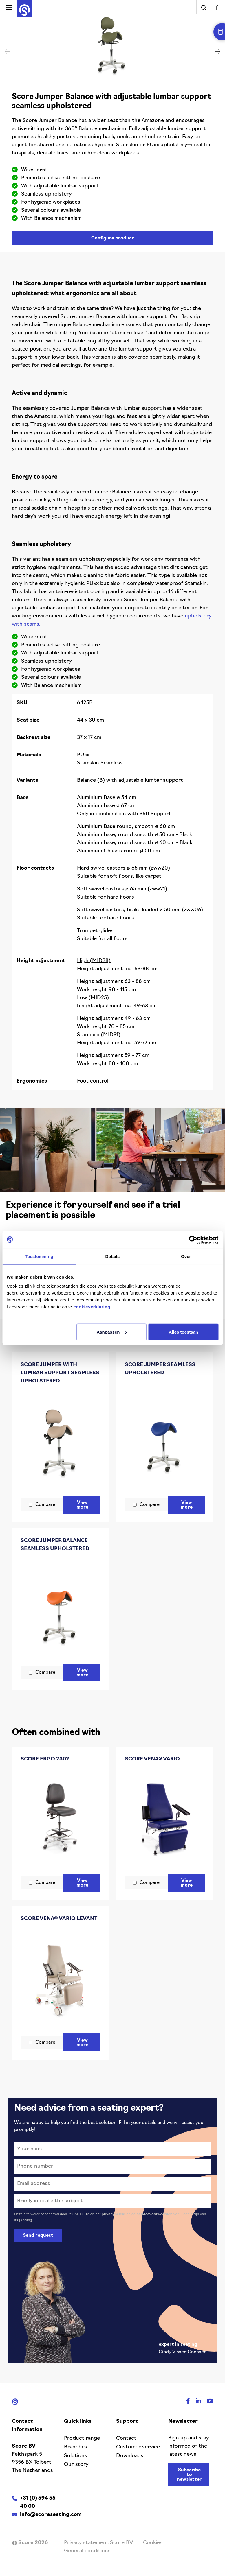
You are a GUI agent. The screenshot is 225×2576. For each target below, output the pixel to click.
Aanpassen (111, 1332)
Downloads (129, 2456)
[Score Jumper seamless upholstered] (165, 1437)
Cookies (152, 2543)
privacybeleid (114, 2214)
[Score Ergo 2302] (60, 1819)
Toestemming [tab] (39, 1256)
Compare (45, 1504)
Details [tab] (112, 1256)
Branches (75, 2447)
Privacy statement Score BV (98, 2543)
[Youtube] (207, 2402)
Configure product (112, 238)
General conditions (87, 2551)
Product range (82, 2438)
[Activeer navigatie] (8, 7)
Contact (126, 2438)
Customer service (138, 2447)
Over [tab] (186, 1256)
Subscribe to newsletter (189, 2475)
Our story (76, 2464)
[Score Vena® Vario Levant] (60, 1979)
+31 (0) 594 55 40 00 (38, 2502)
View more (84, 1505)
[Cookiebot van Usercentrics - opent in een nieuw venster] (193, 1239)
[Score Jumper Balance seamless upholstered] (60, 1609)
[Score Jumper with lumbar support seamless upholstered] (60, 1441)
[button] (218, 51)
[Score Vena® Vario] (165, 1819)
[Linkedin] (195, 2402)
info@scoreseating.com (51, 2514)
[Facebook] (185, 2402)
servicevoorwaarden (155, 2214)
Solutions (75, 2456)
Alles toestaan (183, 1332)
